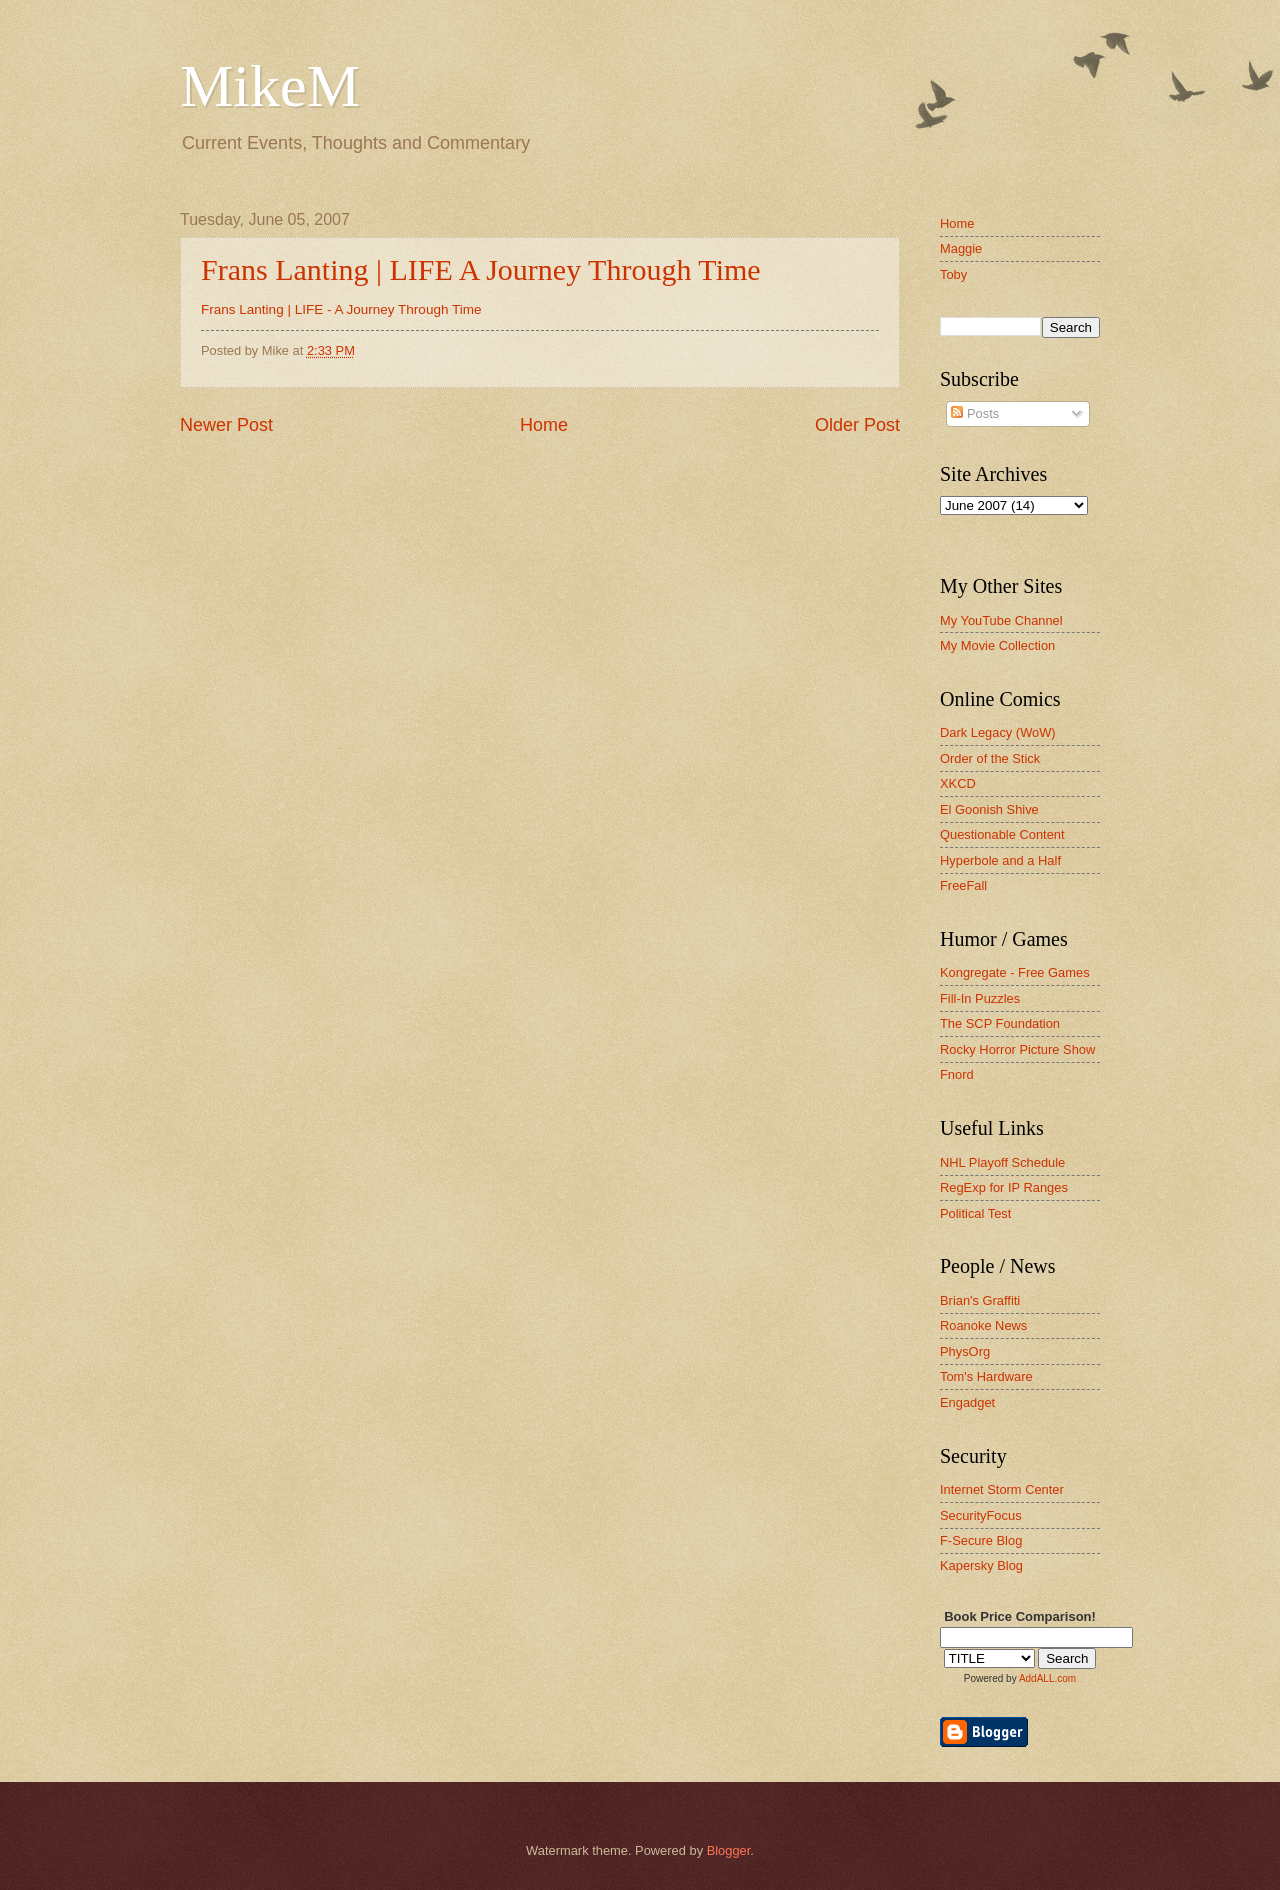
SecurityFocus (981, 1515)
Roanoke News (983, 1325)
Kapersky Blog (981, 1565)
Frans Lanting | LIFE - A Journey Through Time (341, 309)
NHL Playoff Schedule (1002, 1162)
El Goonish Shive (989, 809)
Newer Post (226, 425)
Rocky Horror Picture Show (1017, 1049)
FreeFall (963, 885)
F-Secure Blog (981, 1540)
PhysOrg (965, 1351)
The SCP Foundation (1000, 1023)
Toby (953, 274)
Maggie (961, 248)
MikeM (270, 86)
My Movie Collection (997, 645)
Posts (975, 413)
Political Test (975, 1213)
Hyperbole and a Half (1000, 860)
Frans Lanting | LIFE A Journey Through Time (481, 269)
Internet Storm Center (1002, 1489)
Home (544, 425)
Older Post (857, 425)
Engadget (967, 1402)
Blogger (729, 1850)
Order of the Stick (990, 758)
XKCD (958, 783)
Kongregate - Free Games (1015, 972)
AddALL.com (1047, 1678)
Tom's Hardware (986, 1376)
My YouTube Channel (1001, 620)
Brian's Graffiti (980, 1300)
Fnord (957, 1074)
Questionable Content (1002, 834)
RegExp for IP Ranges (1004, 1187)
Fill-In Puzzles (980, 998)
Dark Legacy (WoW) (998, 732)
